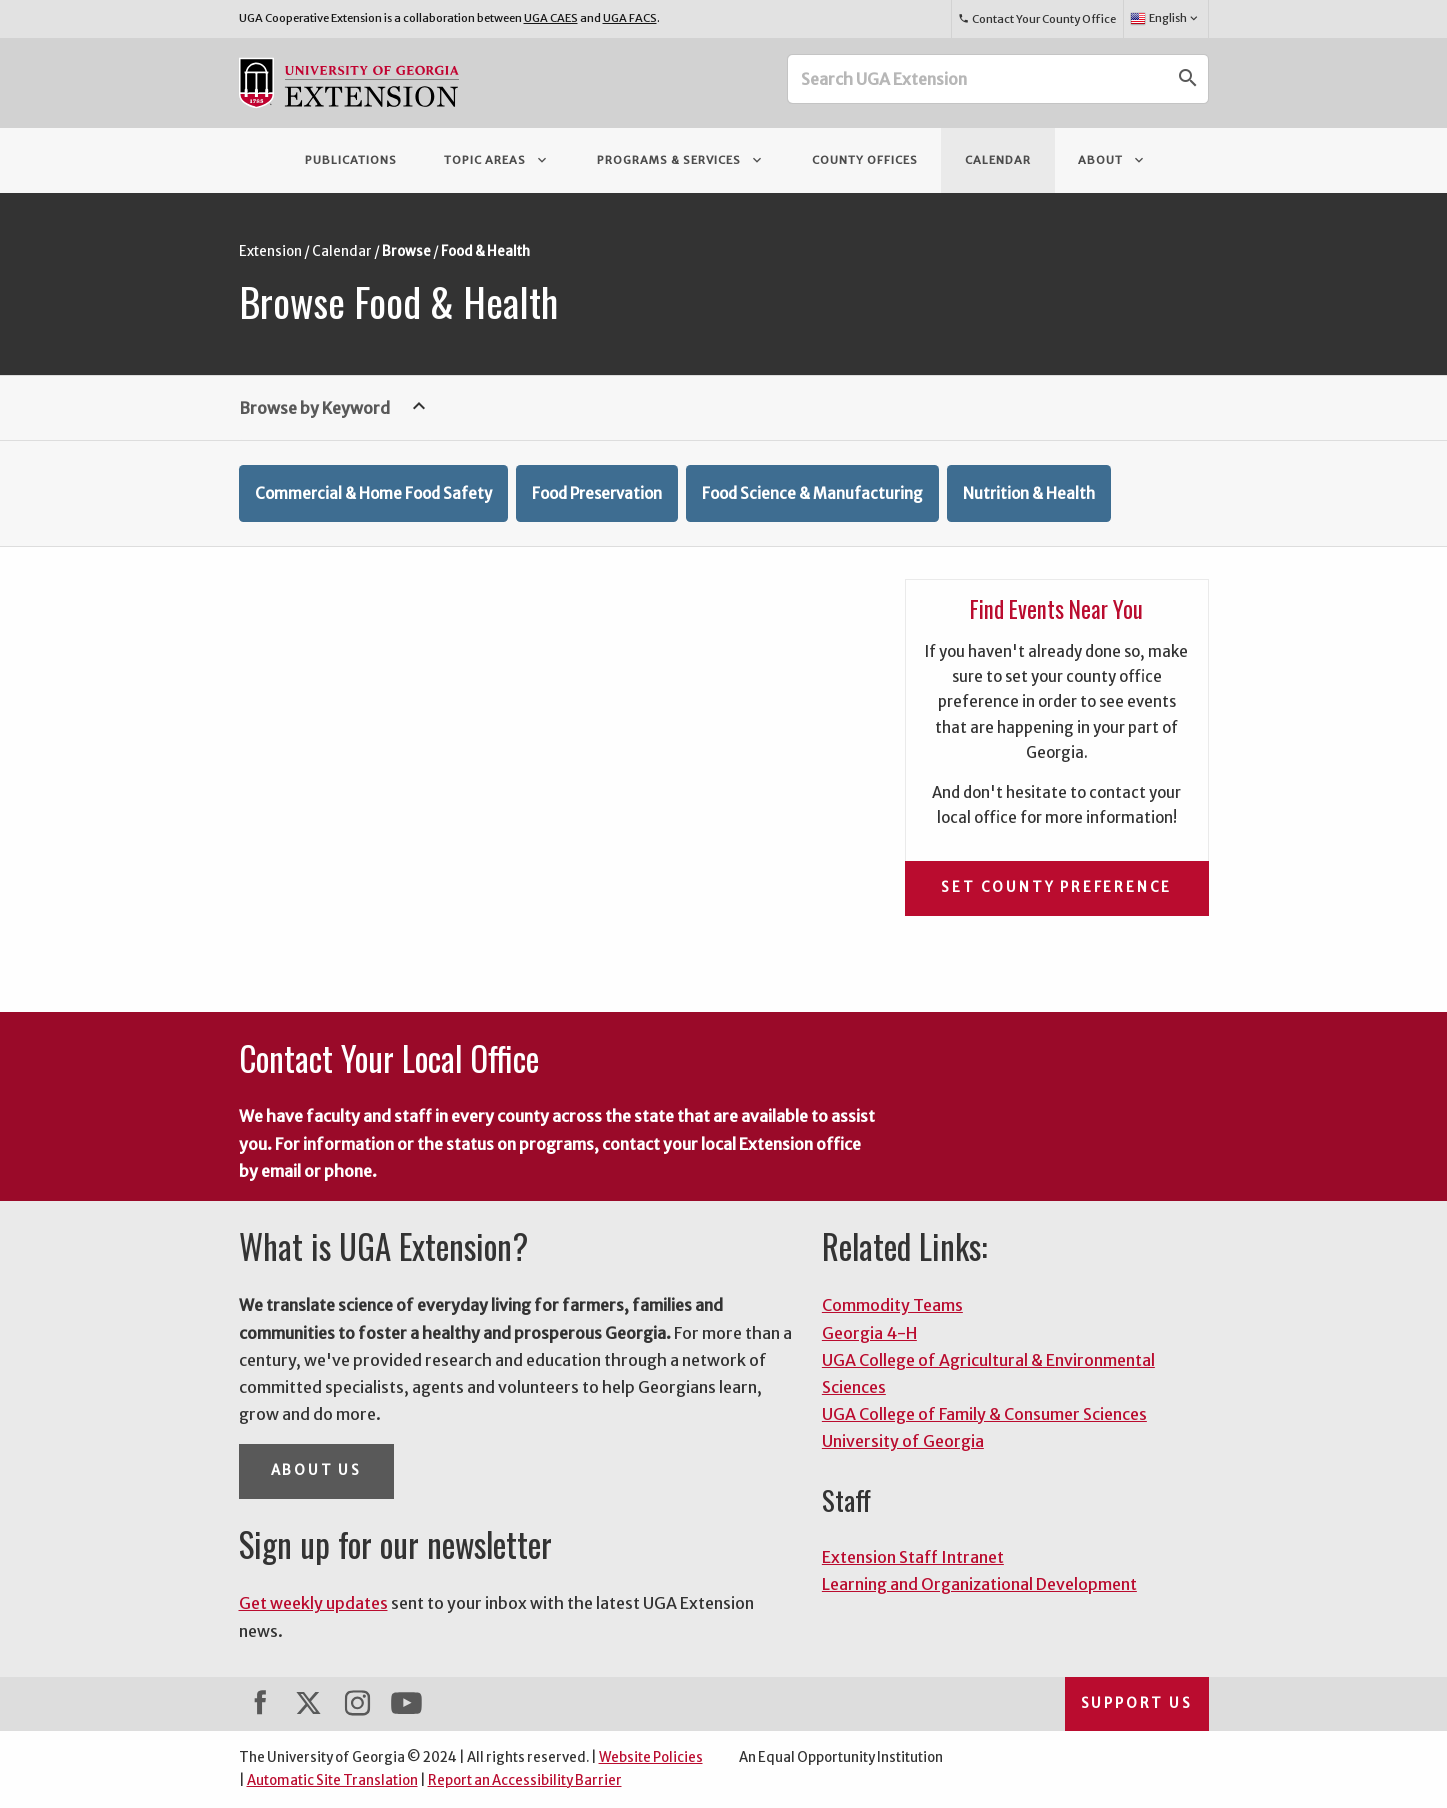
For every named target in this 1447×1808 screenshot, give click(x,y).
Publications (351, 160)
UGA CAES (551, 18)
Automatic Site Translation (332, 1780)
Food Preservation (597, 493)
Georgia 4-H (869, 1333)
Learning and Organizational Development (979, 1584)
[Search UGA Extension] (978, 79)
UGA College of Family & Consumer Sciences (984, 1414)
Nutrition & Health (1029, 493)
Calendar (998, 160)
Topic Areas (497, 160)
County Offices (865, 160)
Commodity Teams (892, 1305)
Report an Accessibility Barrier (525, 1780)
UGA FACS (630, 18)
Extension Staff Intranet (913, 1557)
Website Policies (651, 1757)
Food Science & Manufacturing (812, 493)
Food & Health (485, 251)
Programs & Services (681, 160)
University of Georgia (903, 1441)
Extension (270, 251)
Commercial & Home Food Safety (373, 493)
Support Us (1137, 1703)
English (1165, 19)
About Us (316, 1470)
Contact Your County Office (1037, 19)
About (1112, 160)
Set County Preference (1056, 887)
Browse (406, 251)
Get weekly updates (313, 1603)
